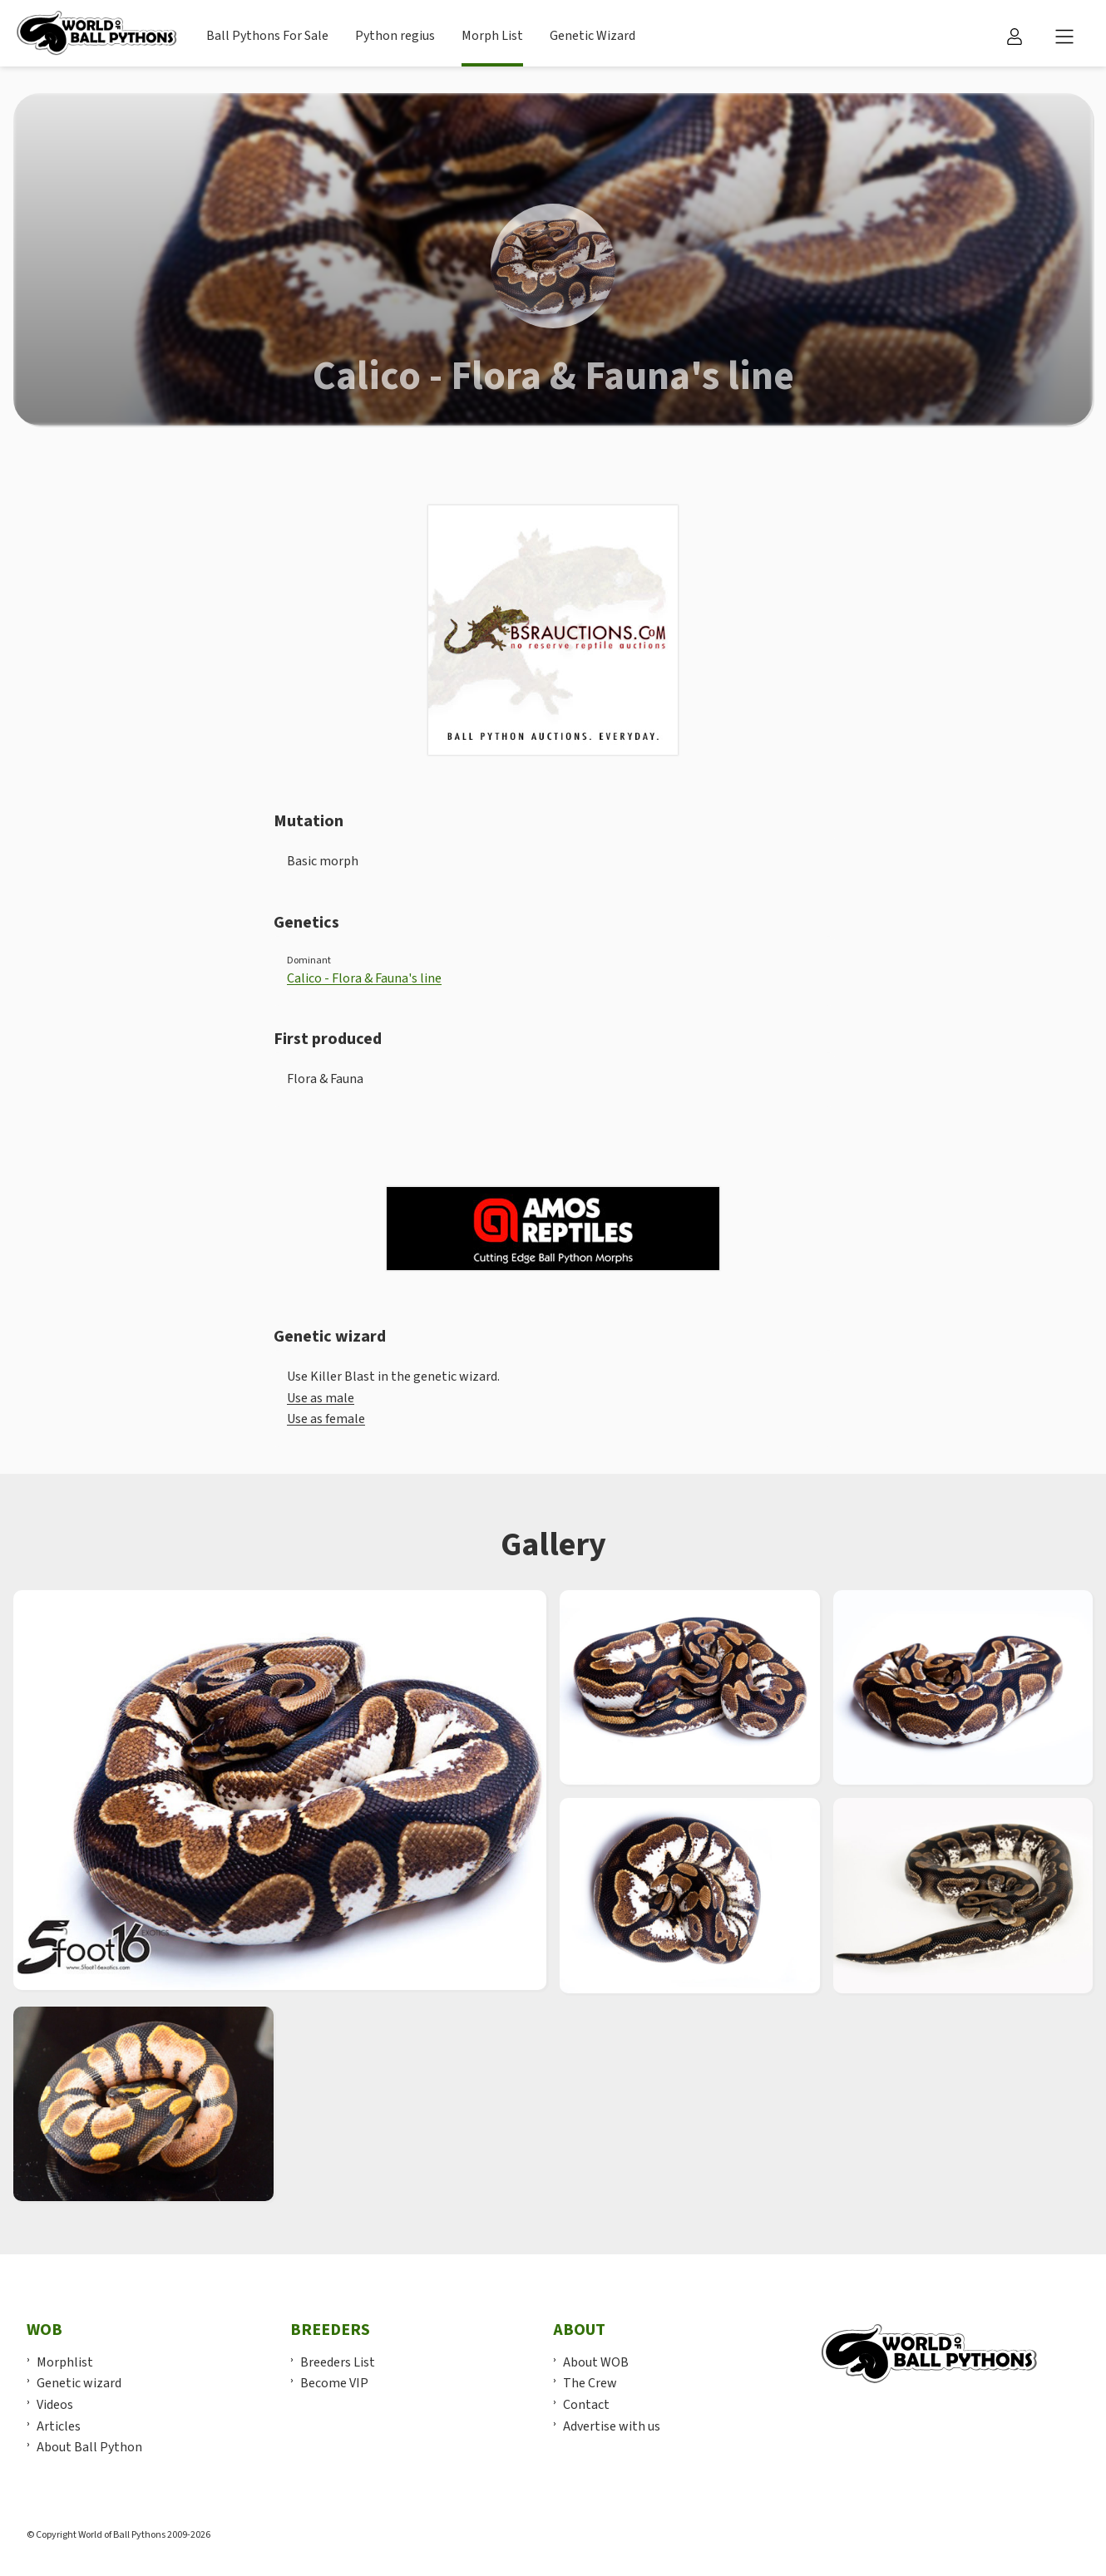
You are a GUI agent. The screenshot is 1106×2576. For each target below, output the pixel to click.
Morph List (492, 36)
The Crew (590, 2383)
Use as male (320, 1398)
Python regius (395, 36)
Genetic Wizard (592, 36)
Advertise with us (611, 2426)
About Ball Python (89, 2447)
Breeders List (337, 2362)
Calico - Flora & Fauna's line (364, 978)
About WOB (596, 2362)
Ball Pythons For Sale (267, 36)
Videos (55, 2405)
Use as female (326, 1419)
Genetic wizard (79, 2383)
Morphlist (65, 2362)
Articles (59, 2426)
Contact (586, 2405)
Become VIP (334, 2383)
